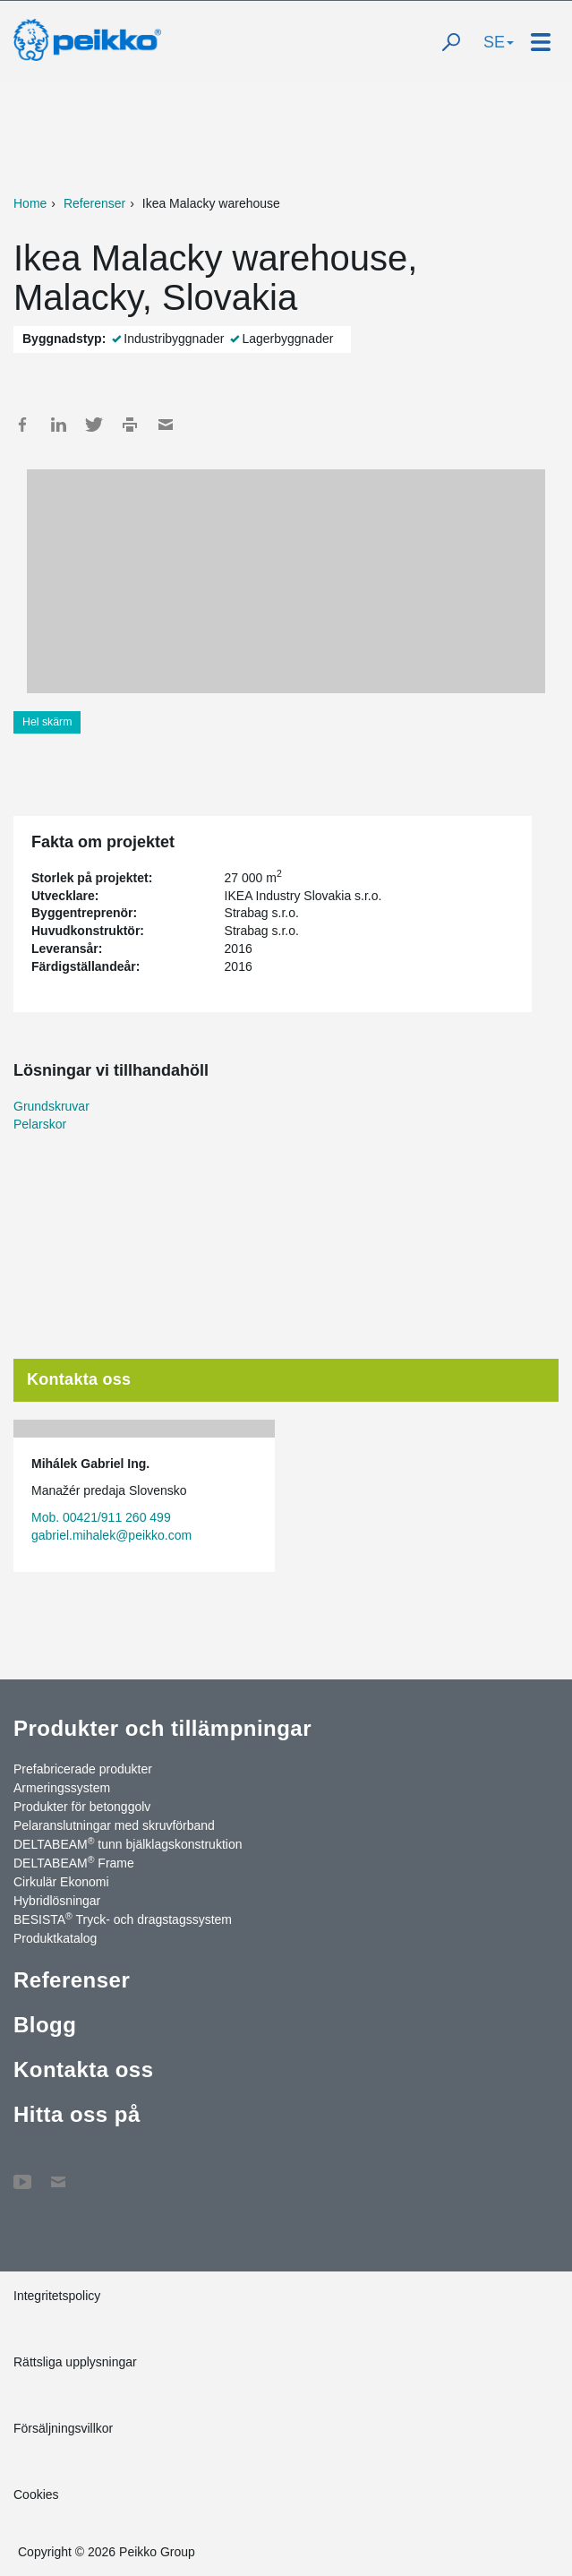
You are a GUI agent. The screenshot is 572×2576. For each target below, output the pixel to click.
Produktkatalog (55, 1938)
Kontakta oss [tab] (79, 1379)
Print (130, 425)
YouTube (22, 2173)
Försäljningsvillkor (63, 2428)
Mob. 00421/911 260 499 (101, 1517)
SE (498, 42)
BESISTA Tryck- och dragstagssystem (122, 1919)
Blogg (44, 2025)
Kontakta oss (83, 2069)
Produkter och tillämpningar (162, 1728)
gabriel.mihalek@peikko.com (111, 1535)
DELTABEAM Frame (73, 1862)
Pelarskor (39, 1124)
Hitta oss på (77, 2114)
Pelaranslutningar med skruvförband (114, 1825)
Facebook (22, 425)
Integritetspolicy (56, 2295)
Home (30, 203)
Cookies (36, 2494)
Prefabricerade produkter (82, 1769)
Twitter (94, 425)
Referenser (94, 203)
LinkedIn (58, 425)
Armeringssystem (61, 1788)
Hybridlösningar (56, 1900)
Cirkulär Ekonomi (61, 1882)
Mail (166, 425)
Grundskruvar (51, 1106)
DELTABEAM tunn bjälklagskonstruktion (127, 1843)
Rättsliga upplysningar (75, 2362)
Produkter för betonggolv (81, 1806)
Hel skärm (47, 722)
